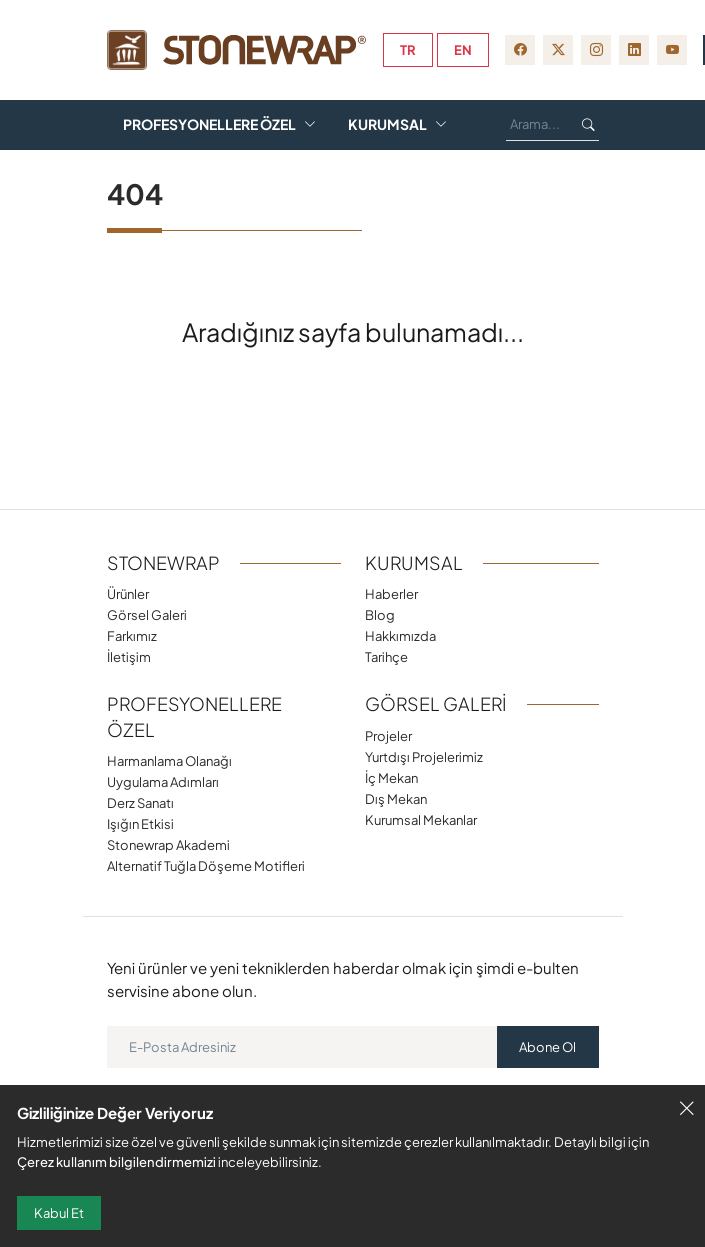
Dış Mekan (396, 798)
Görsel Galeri (277, 87)
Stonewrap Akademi (168, 844)
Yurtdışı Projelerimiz (424, 756)
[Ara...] (536, 125)
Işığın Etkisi (140, 823)
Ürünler (139, 87)
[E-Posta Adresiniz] (302, 1047)
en (463, 50)
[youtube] (672, 50)
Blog (143, 160)
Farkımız (416, 87)
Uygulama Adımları (163, 781)
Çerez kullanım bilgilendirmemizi (116, 1161)
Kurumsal (387, 124)
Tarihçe (386, 656)
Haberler (391, 593)
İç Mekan (391, 777)
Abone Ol (547, 1047)
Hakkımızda (400, 635)
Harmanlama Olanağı (169, 760)
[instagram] (596, 50)
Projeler (388, 735)
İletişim (129, 656)
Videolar (231, 160)
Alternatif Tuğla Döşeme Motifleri (206, 865)
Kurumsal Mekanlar (421, 819)
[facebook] (520, 50)
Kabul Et (59, 1213)
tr (408, 50)
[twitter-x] (558, 50)
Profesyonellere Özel (209, 124)
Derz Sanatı (140, 802)
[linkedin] (634, 50)
